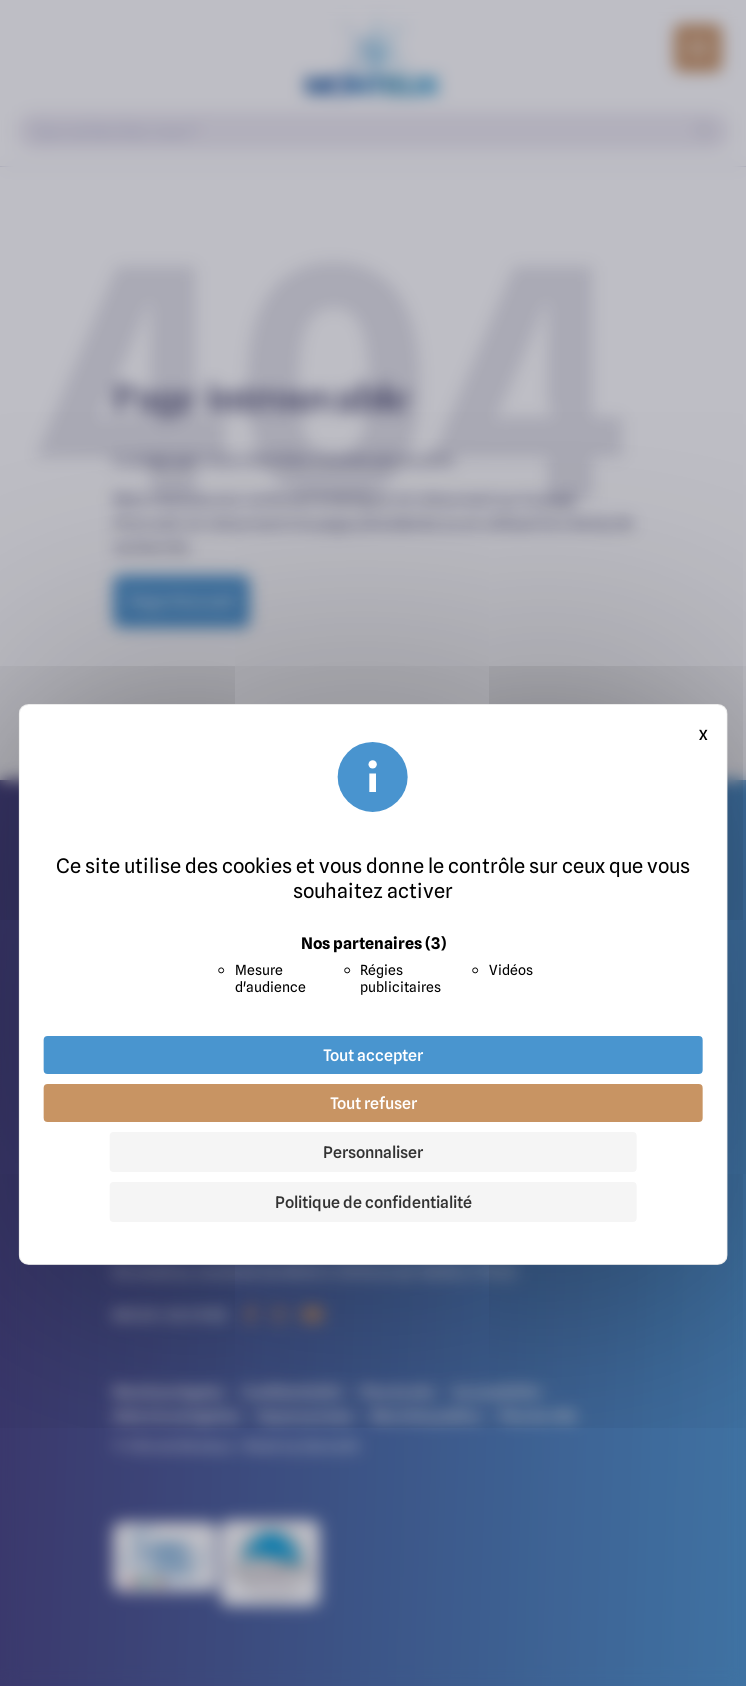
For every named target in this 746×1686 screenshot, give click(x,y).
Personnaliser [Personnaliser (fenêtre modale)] (373, 1152)
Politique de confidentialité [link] (373, 1202)
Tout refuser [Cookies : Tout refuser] (373, 1103)
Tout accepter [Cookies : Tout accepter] (373, 1055)
